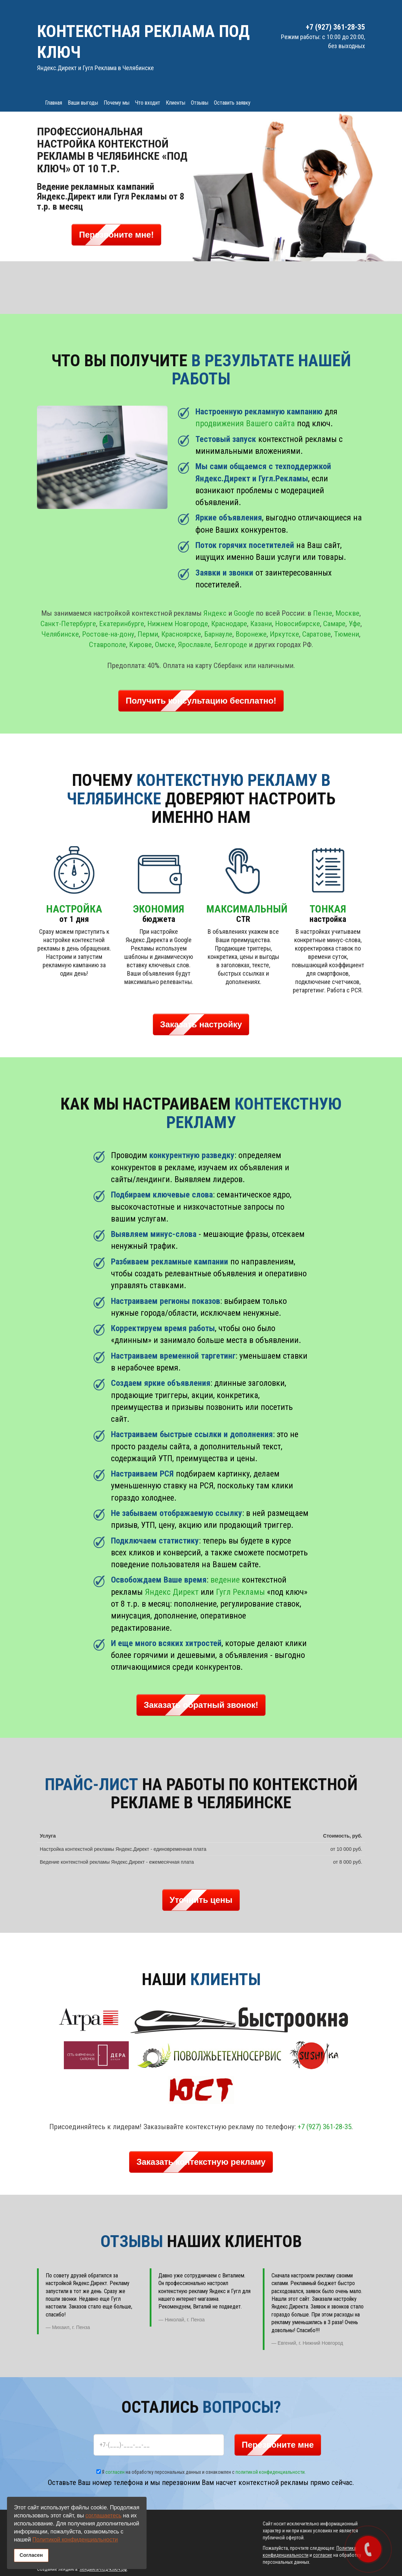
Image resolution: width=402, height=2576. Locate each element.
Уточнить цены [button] (201, 1900)
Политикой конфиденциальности (75, 2540)
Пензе (322, 613)
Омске (165, 644)
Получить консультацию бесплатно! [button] (201, 700)
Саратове (316, 634)
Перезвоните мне (278, 2444)
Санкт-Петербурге (68, 623)
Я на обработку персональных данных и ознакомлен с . (201, 2472)
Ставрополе (107, 644)
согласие (322, 2555)
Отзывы (199, 102)
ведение (225, 1580)
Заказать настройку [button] (201, 1024)
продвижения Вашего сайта (245, 423)
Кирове (140, 644)
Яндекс (214, 613)
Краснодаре (229, 623)
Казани (261, 623)
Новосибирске (297, 623)
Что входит (147, 102)
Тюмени (346, 634)
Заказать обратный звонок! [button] (201, 1705)
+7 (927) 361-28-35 (324, 2127)
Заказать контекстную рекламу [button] (201, 2161)
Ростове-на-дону (108, 634)
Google (244, 613)
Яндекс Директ (172, 1592)
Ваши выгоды (83, 102)
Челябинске (60, 634)
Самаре (334, 623)
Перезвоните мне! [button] (116, 234)
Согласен (31, 2555)
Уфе (354, 623)
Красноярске (181, 634)
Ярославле (194, 644)
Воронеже (251, 634)
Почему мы (116, 102)
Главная (53, 102)
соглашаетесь (103, 2515)
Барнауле (218, 634)
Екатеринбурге (121, 623)
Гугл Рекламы (240, 1592)
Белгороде (230, 644)
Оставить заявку (232, 102)
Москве (347, 613)
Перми (147, 634)
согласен (115, 2472)
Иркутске (284, 634)
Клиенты (175, 102)
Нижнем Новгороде (177, 623)
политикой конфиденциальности (270, 2472)
